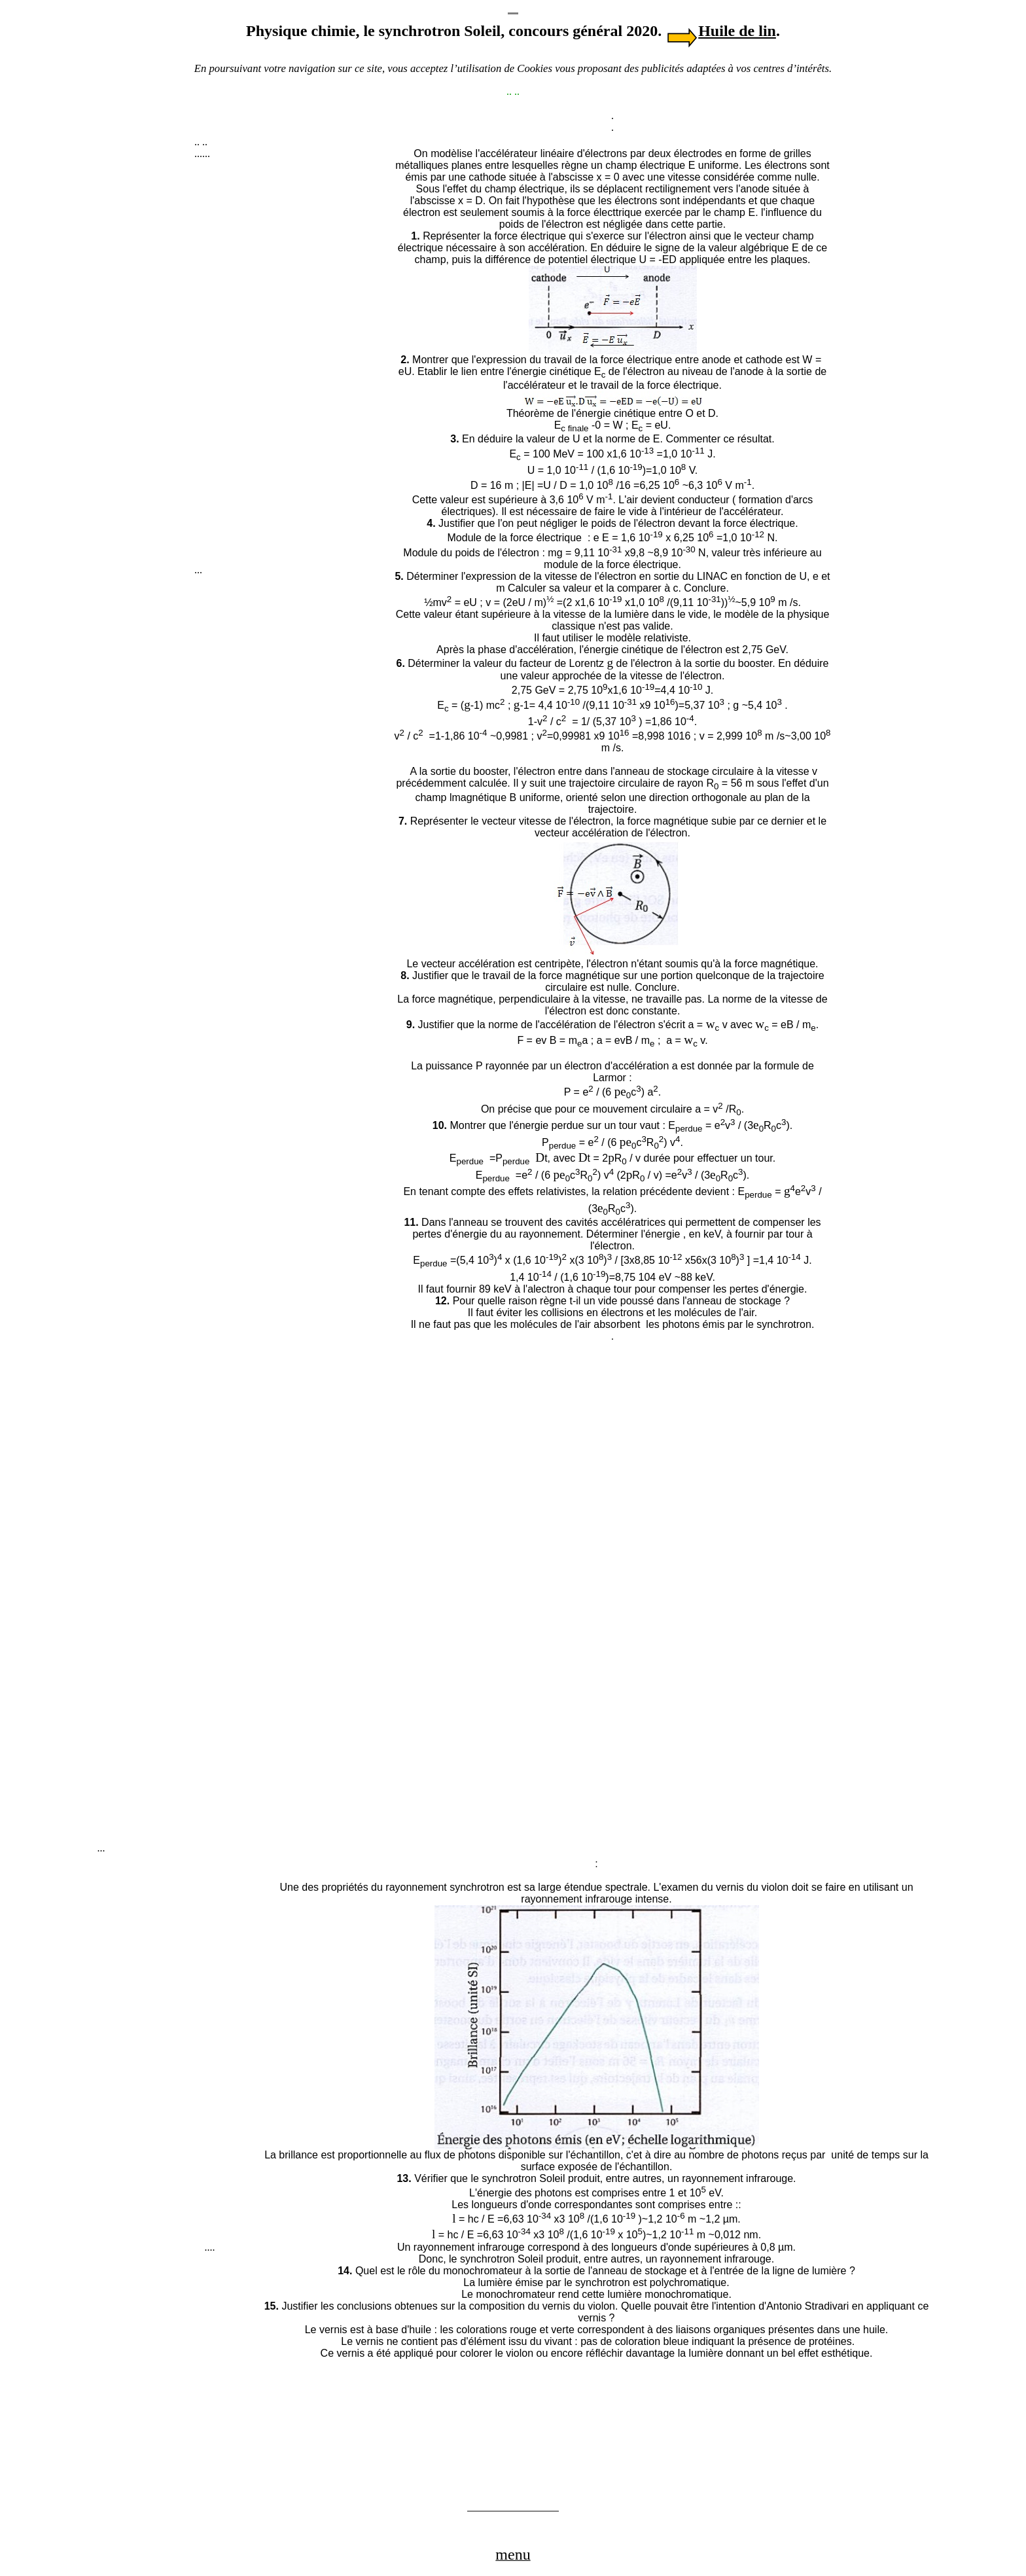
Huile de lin (737, 30)
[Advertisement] (292, 367)
